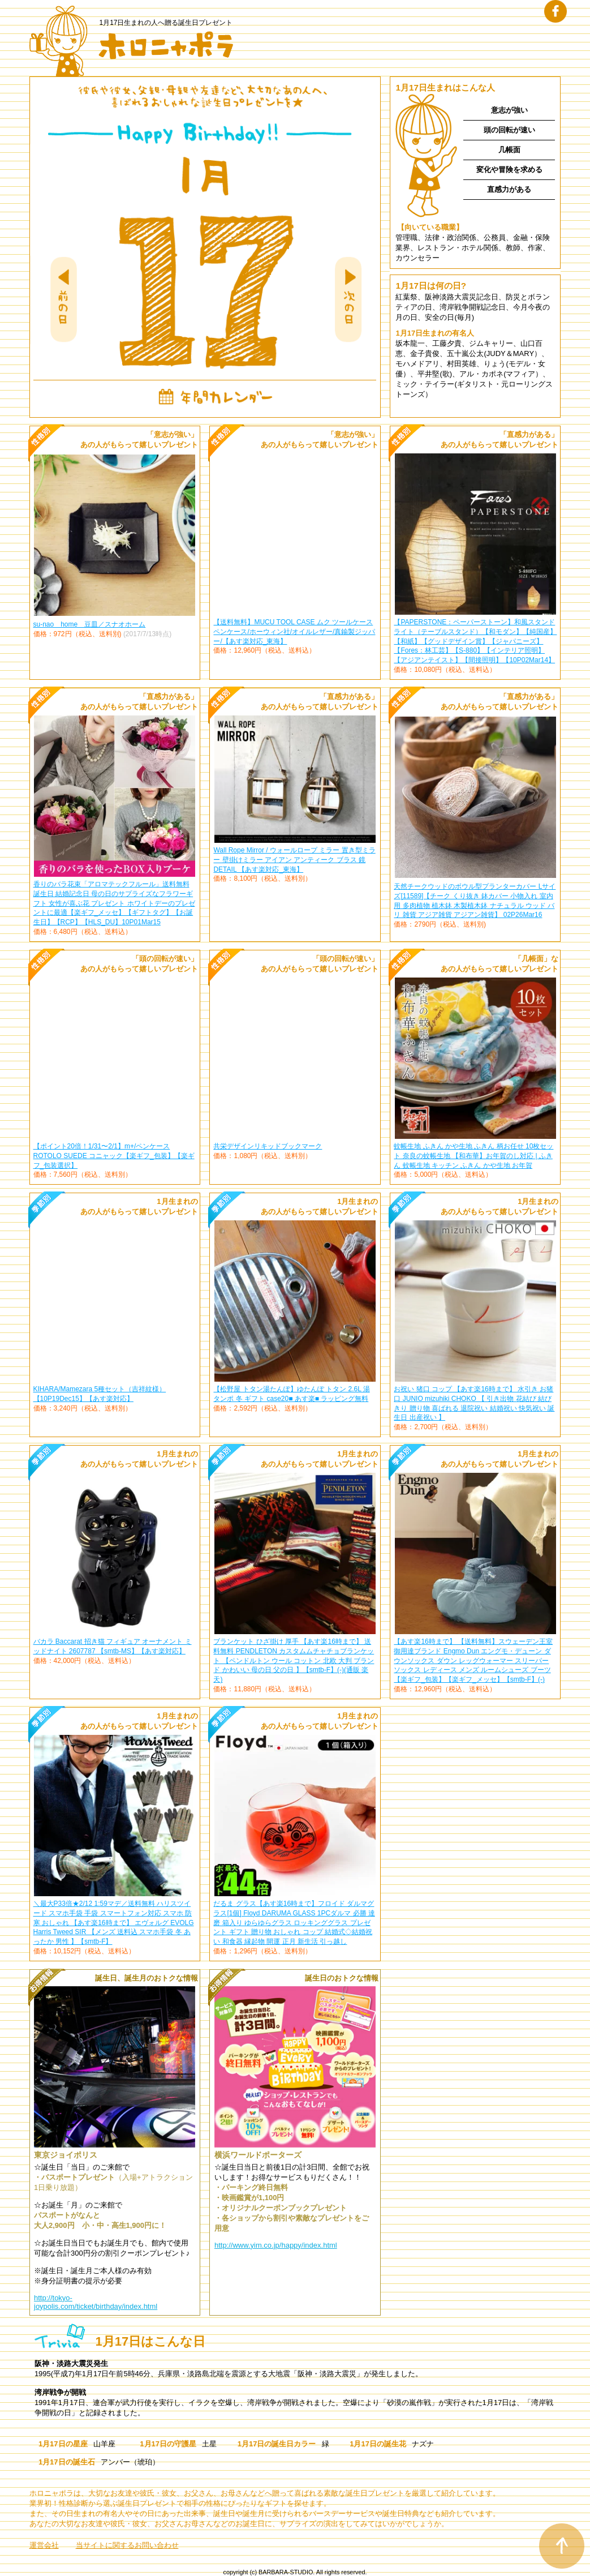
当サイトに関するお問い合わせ (127, 2545)
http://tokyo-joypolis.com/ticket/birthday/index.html (95, 2302)
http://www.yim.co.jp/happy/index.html (275, 2245)
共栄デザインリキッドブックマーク (267, 1146)
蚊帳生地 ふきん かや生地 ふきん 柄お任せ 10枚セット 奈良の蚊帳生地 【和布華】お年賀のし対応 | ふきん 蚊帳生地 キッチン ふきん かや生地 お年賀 (473, 1155)
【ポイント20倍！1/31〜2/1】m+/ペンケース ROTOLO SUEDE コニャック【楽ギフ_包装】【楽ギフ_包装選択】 (114, 1155)
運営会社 (44, 2545)
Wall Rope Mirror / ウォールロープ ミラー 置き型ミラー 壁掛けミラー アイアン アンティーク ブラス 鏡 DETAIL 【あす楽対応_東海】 (294, 859)
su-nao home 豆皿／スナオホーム (89, 624)
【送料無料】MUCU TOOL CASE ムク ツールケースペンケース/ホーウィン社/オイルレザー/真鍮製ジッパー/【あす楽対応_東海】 (294, 631)
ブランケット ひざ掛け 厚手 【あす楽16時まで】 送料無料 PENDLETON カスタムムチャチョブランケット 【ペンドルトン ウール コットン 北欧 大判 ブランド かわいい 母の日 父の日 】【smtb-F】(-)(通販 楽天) (293, 1660)
